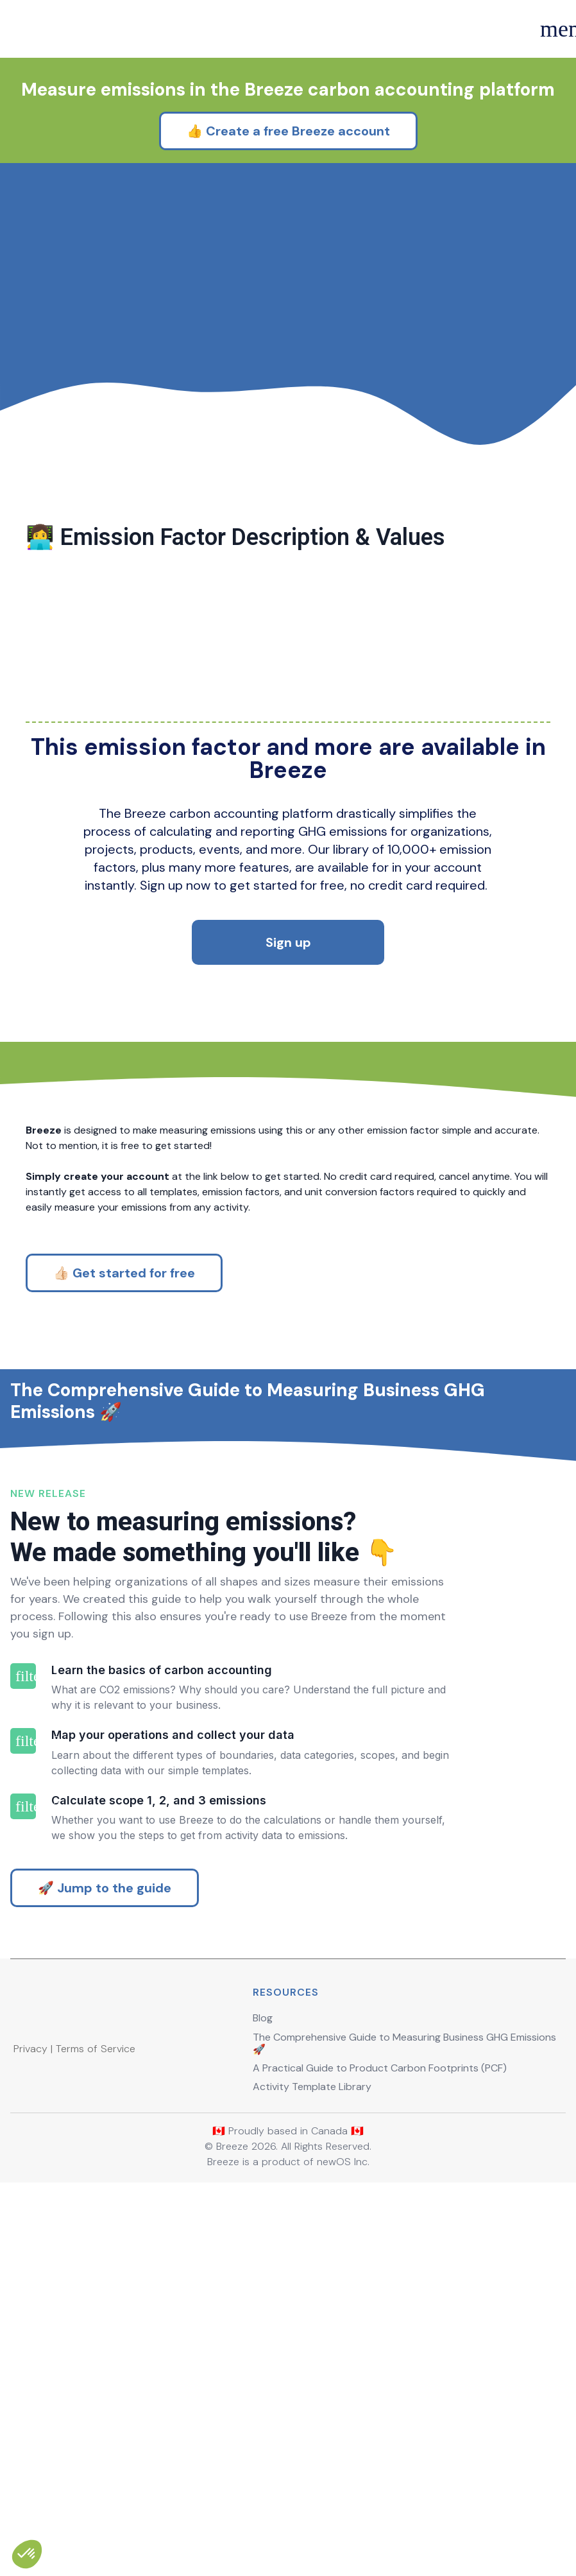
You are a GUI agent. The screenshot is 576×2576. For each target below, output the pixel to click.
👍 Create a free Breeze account (288, 228)
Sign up (288, 1043)
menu (551, 28)
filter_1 (23, 1950)
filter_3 (23, 2126)
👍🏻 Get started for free (124, 1373)
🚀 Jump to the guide (104, 2239)
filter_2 (23, 2031)
